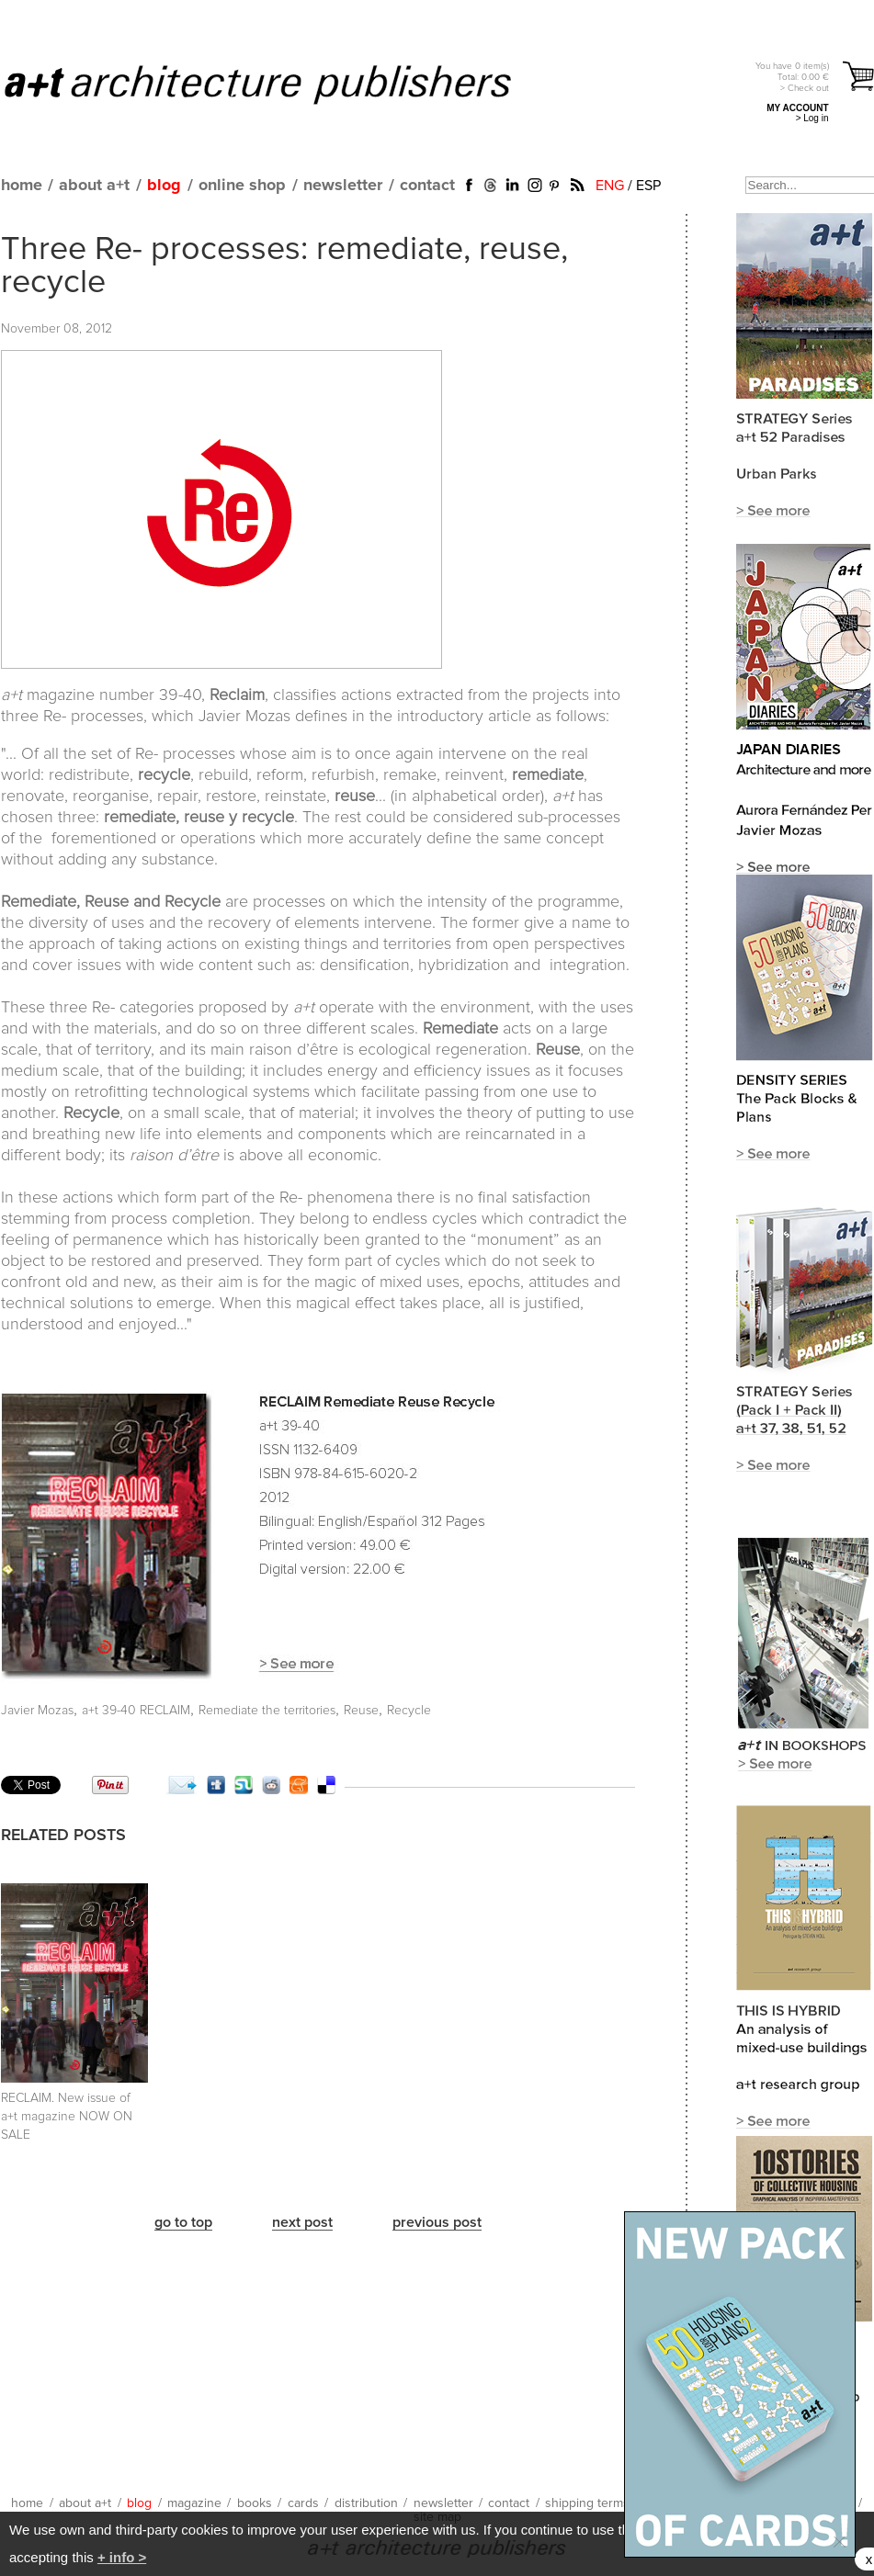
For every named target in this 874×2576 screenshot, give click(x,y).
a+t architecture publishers (281, 83)
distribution (366, 2503)
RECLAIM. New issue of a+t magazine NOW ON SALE (66, 2116)
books (254, 2503)
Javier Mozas (37, 1710)
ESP (648, 185)
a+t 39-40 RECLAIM (136, 1710)
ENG (610, 185)
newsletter (342, 185)
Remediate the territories (267, 1710)
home (21, 185)
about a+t (94, 185)
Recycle (409, 1710)
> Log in (812, 118)
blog (164, 185)
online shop (242, 185)
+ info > (121, 2557)
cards (303, 2503)
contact (427, 185)
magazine (194, 2503)
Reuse (361, 1710)
